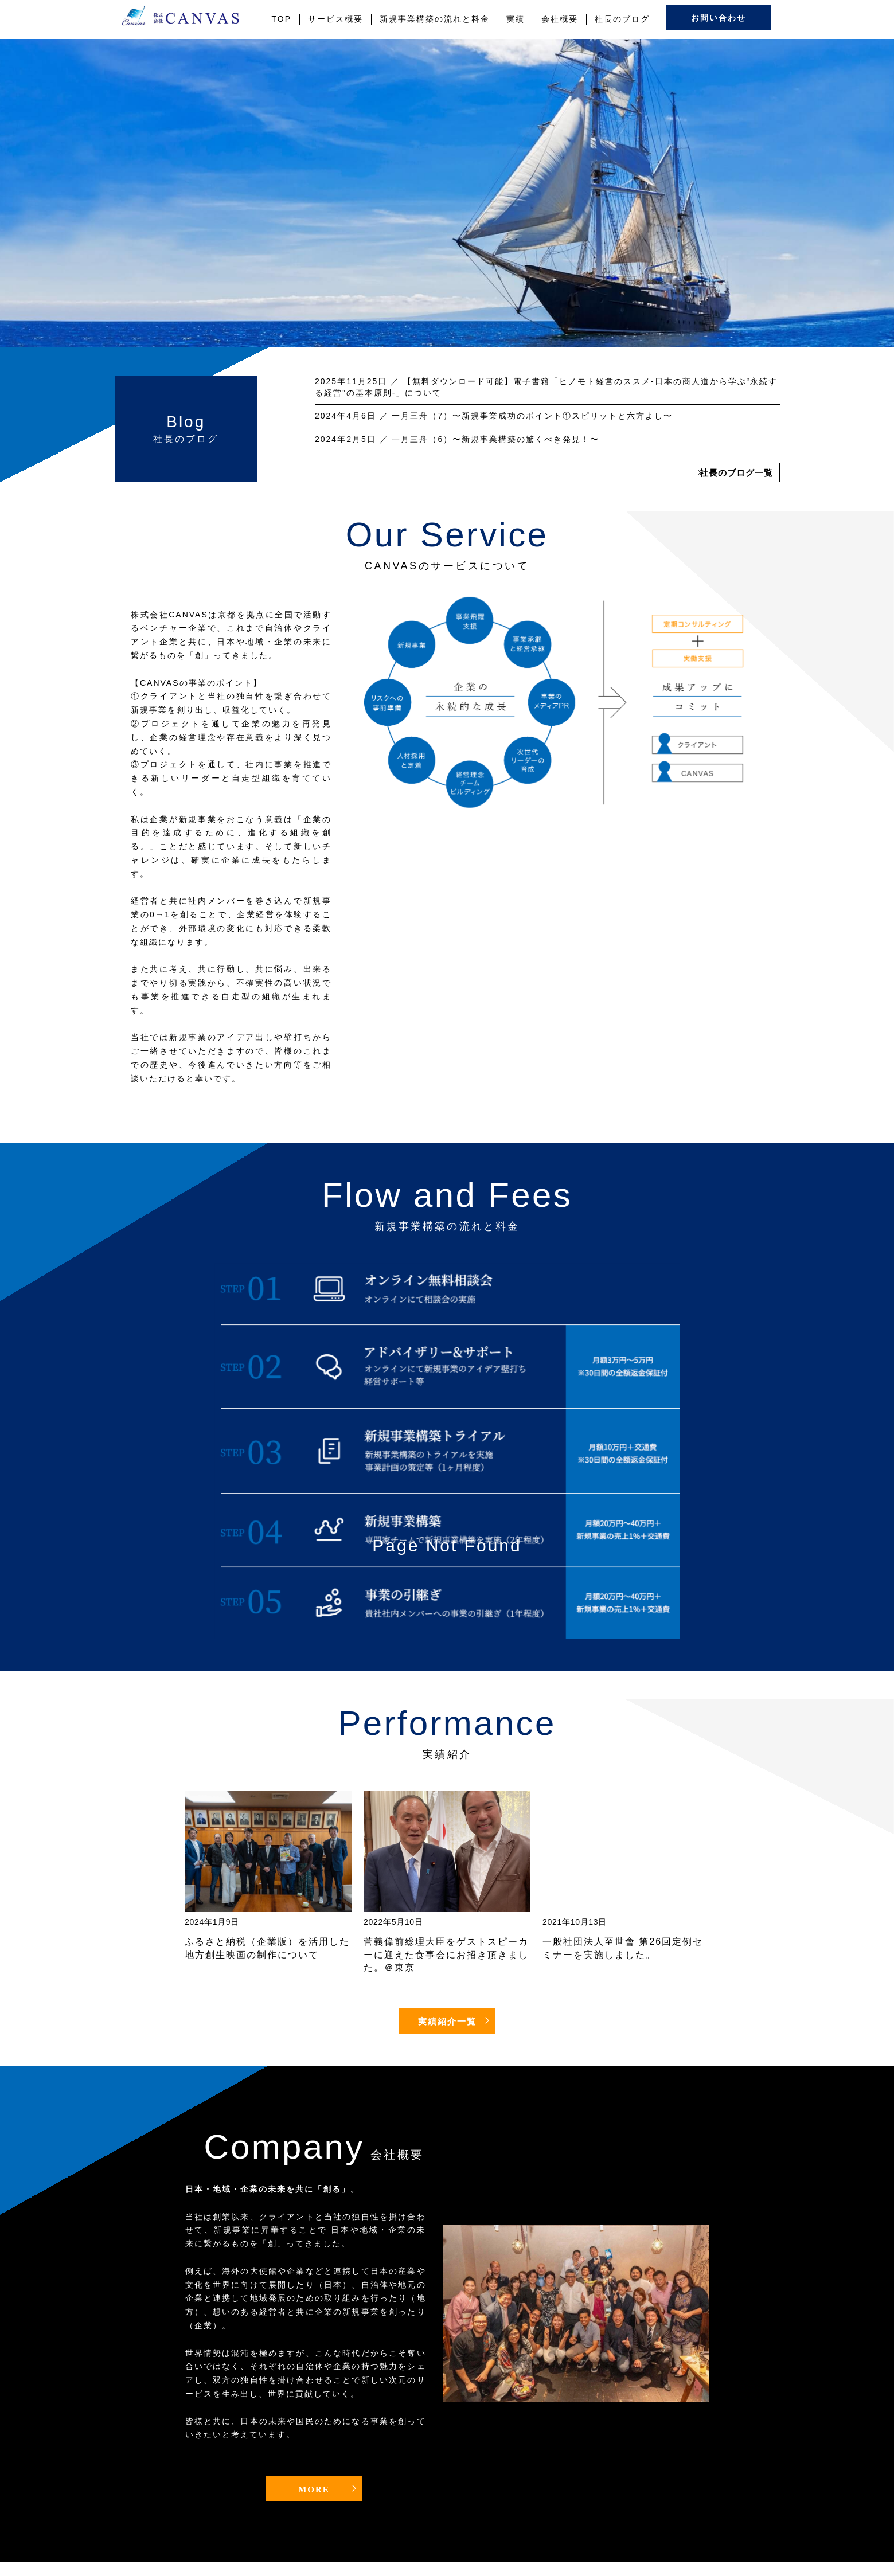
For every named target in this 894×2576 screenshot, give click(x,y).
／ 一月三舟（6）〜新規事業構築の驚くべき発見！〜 (457, 439)
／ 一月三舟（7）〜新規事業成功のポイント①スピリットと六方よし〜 (494, 415)
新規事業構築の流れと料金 (435, 19)
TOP (282, 19)
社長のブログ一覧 (736, 473)
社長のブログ (622, 19)
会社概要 (559, 19)
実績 (515, 19)
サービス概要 (335, 19)
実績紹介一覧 (447, 2021)
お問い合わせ (718, 18)
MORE (314, 2489)
